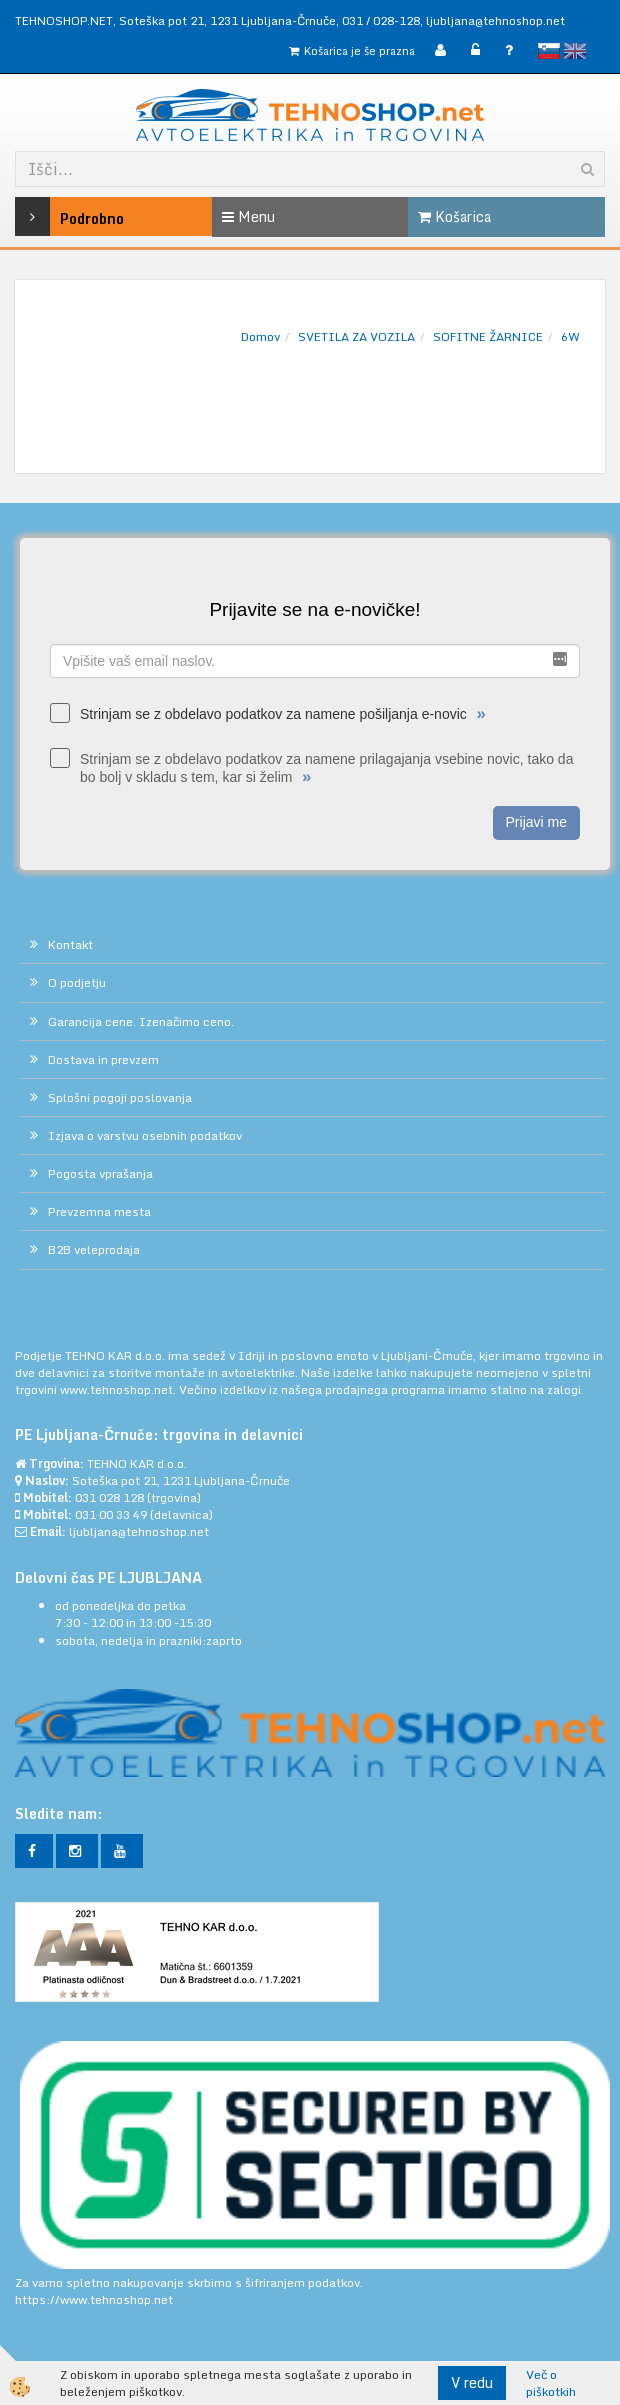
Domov (260, 336)
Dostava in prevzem (103, 1059)
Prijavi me (536, 822)
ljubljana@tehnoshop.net (495, 20)
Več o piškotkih (551, 2383)
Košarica (454, 216)
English (575, 51)
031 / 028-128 (381, 20)
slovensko (549, 51)
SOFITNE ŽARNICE (488, 336)
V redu (472, 2382)
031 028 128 (109, 1497)
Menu (248, 216)
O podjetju (77, 982)
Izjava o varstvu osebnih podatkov (145, 1135)
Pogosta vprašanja (100, 1173)
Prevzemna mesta (99, 1211)
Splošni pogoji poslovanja (120, 1097)
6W (570, 336)
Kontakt (70, 944)
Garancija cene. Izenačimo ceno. (141, 1021)
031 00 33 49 (111, 1514)
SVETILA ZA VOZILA (356, 336)
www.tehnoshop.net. (119, 1389)
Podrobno (54, 216)
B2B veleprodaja (94, 1249)
